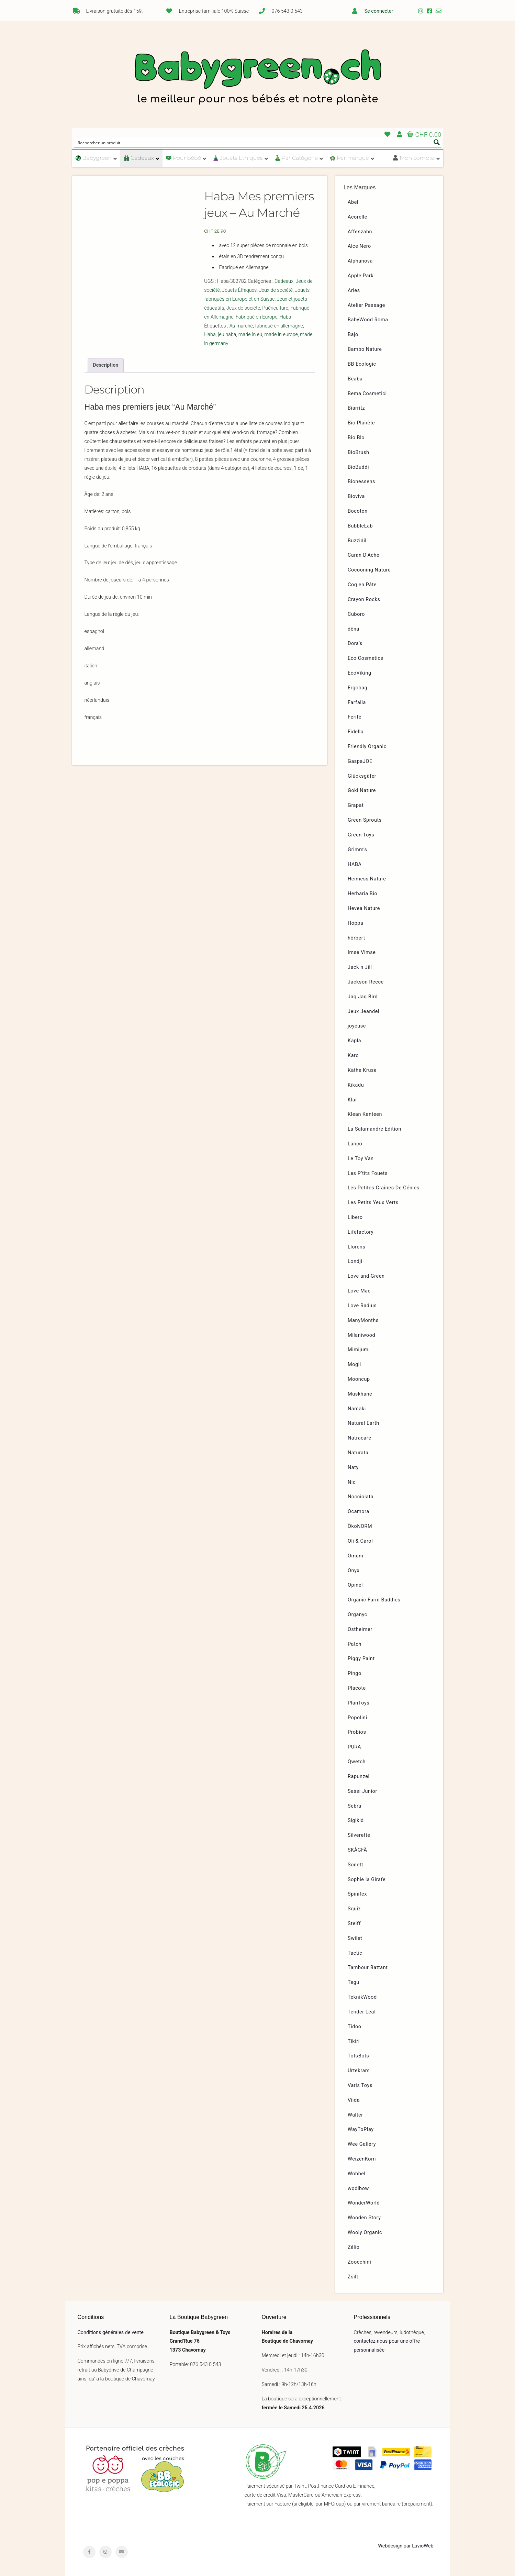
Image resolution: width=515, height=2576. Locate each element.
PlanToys (358, 1703)
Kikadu (356, 1085)
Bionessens (361, 482)
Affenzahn (360, 232)
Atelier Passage (366, 305)
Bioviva (356, 496)
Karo (353, 1055)
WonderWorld (364, 2203)
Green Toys (361, 835)
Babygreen (257, 78)
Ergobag (357, 688)
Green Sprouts (365, 820)
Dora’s (355, 643)
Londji (355, 1261)
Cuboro (356, 614)
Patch (354, 1644)
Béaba (355, 379)
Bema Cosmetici (367, 394)
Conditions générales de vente (111, 2332)
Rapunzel (359, 1776)
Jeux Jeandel (363, 1011)
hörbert (356, 938)
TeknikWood (362, 1997)
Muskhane (360, 1394)
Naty (353, 1467)
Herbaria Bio (362, 894)
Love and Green (366, 1276)
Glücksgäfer (362, 776)
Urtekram (359, 2071)
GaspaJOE (360, 761)
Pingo (354, 1673)
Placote (357, 1688)
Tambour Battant (368, 1967)
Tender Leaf (362, 2012)
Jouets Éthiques (239, 290)
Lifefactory (360, 1232)
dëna (353, 629)
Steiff (354, 1924)
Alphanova (360, 261)
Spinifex (357, 1894)
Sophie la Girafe (366, 1880)
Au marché (241, 326)
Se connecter (379, 11)
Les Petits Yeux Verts (373, 1203)
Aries (354, 290)
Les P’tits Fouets (368, 1173)
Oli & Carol (360, 1541)
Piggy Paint (361, 1659)
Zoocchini (359, 2262)
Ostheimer (360, 1629)
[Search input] (253, 142)
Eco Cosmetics (365, 658)
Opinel (355, 1585)
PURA (354, 1747)
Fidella (355, 732)
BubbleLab (360, 526)
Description (105, 365)
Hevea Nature (364, 908)
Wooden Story (364, 2218)
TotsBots (358, 2056)
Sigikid (356, 1820)
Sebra (354, 1806)
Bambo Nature (365, 349)
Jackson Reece (366, 982)
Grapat (355, 805)
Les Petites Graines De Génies (383, 1188)
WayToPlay (361, 2129)
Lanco (355, 1144)
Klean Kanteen (365, 1114)
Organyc (357, 1615)
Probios (357, 1732)
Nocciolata (360, 1497)
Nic (352, 1482)
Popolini (357, 1718)
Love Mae (359, 1291)
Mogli (354, 1364)
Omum (355, 1556)
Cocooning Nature (369, 570)
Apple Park (360, 276)
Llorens (356, 1247)
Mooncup (359, 1379)
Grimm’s (357, 850)
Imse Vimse (362, 952)
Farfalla (357, 703)
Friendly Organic (367, 747)
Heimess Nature (367, 879)
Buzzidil (357, 541)
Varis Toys (360, 2085)
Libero (355, 1217)
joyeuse (357, 1026)
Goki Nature (362, 790)
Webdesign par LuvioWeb (405, 2546)
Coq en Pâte (362, 585)
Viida (354, 2100)
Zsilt (353, 2277)
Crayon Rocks (364, 599)
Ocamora (358, 1511)
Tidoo (354, 2027)
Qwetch (357, 1762)
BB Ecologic (362, 364)
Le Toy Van (361, 1159)
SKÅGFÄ (357, 1850)
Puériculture (275, 308)
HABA (355, 864)
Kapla (354, 1041)
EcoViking (359, 673)
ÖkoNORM (360, 1526)
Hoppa (355, 923)
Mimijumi (359, 1350)
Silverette (359, 1835)
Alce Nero (359, 246)
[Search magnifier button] (436, 142)
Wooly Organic (365, 2232)
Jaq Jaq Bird (363, 997)
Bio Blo (356, 438)
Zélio (353, 2247)
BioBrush (358, 452)
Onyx (353, 1571)
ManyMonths (363, 1320)
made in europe (281, 334)
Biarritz (356, 408)
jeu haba (227, 334)
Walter (355, 2115)
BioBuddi (358, 467)
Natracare (359, 1438)
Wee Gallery (362, 2144)
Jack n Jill (360, 967)
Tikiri (354, 2041)
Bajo (353, 334)
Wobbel (357, 2174)
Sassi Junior (362, 1791)
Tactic (355, 1953)
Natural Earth (363, 1423)
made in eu (250, 334)
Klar (352, 1100)
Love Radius (362, 1306)
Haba (285, 317)
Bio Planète (361, 423)
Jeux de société (276, 290)
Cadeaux (284, 281)
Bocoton (358, 511)
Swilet (355, 1938)
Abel (353, 202)
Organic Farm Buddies (374, 1600)
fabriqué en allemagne (279, 326)
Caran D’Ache (363, 555)
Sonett (355, 1865)
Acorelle (357, 217)
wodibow (358, 2188)
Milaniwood (361, 1335)
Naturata (358, 1453)
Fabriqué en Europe (257, 317)
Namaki (357, 1409)
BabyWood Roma (368, 320)
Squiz (354, 1909)
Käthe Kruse (362, 1070)
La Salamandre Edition (374, 1129)
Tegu (353, 1982)
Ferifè (354, 717)
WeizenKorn (362, 2159)
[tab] (106, 365)
